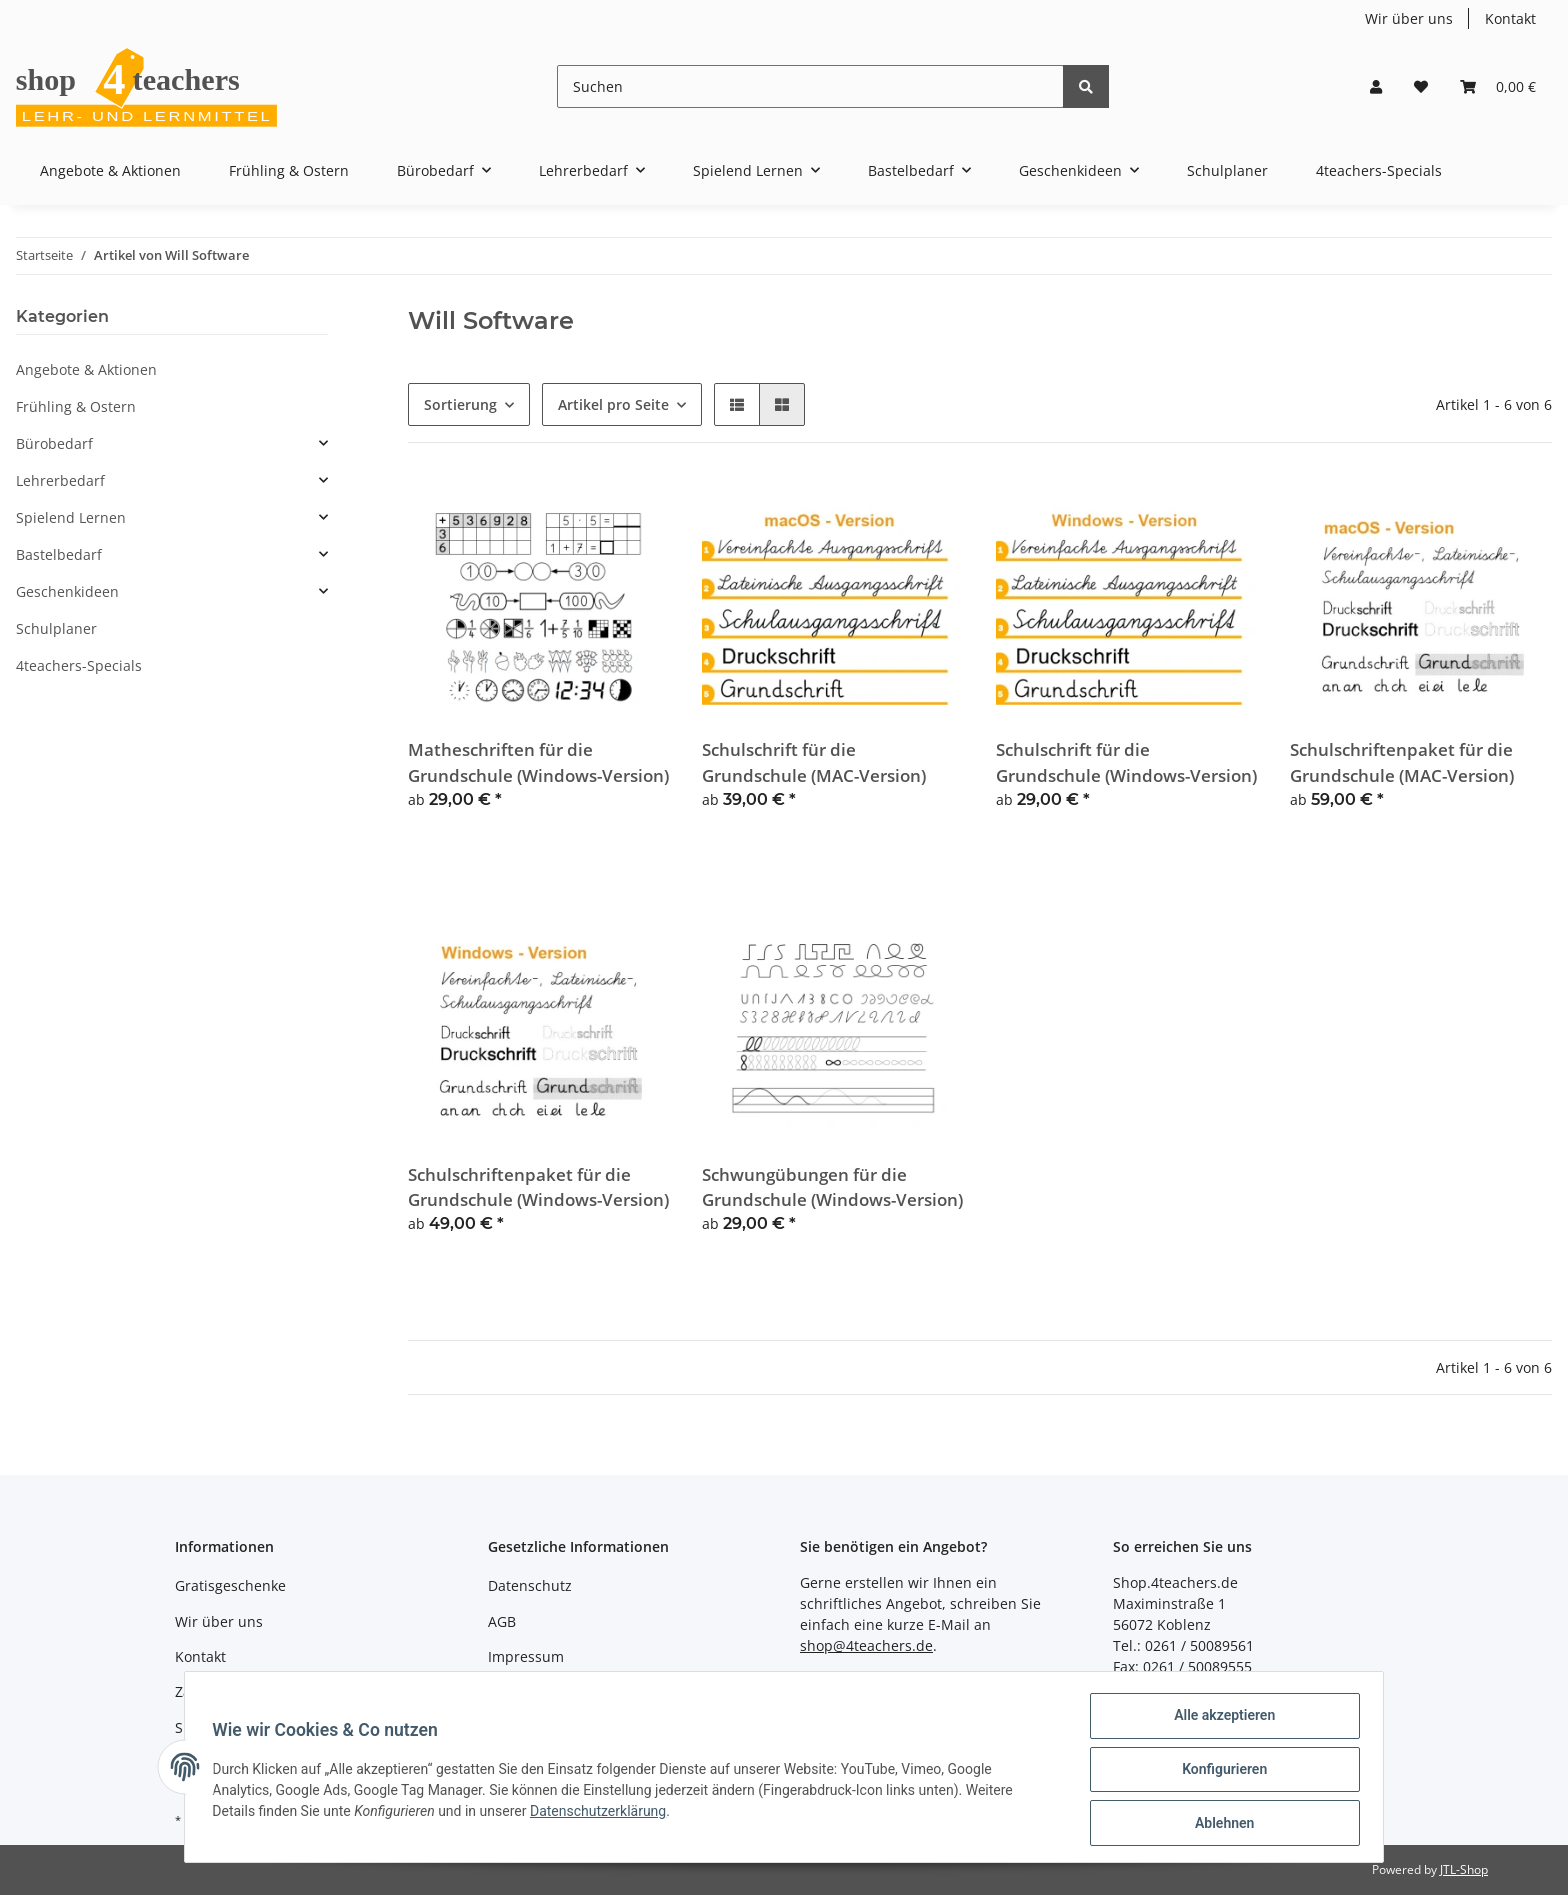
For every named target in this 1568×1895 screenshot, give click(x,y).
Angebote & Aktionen (86, 369)
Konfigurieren (1219, 1772)
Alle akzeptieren (1219, 1720)
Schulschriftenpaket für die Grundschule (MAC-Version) (1402, 762)
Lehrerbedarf (60, 480)
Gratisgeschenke (230, 1585)
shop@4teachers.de (866, 1645)
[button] (1376, 86)
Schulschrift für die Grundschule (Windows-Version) (1126, 762)
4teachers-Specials (79, 665)
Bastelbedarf (59, 554)
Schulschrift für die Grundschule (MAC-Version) (814, 762)
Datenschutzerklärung (603, 1814)
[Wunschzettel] (1421, 86)
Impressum (526, 1656)
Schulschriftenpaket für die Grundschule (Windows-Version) (538, 1187)
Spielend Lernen (71, 517)
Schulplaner (56, 628)
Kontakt (1510, 18)
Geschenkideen (67, 591)
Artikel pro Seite (613, 404)
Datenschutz (530, 1585)
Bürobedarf (54, 443)
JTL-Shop (1464, 1869)
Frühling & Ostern (76, 406)
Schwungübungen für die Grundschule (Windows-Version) (832, 1187)
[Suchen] (810, 86)
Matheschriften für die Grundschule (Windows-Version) (538, 762)
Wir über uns (1409, 18)
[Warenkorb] (1498, 86)
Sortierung (460, 404)
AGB (502, 1621)
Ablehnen (1219, 1824)
